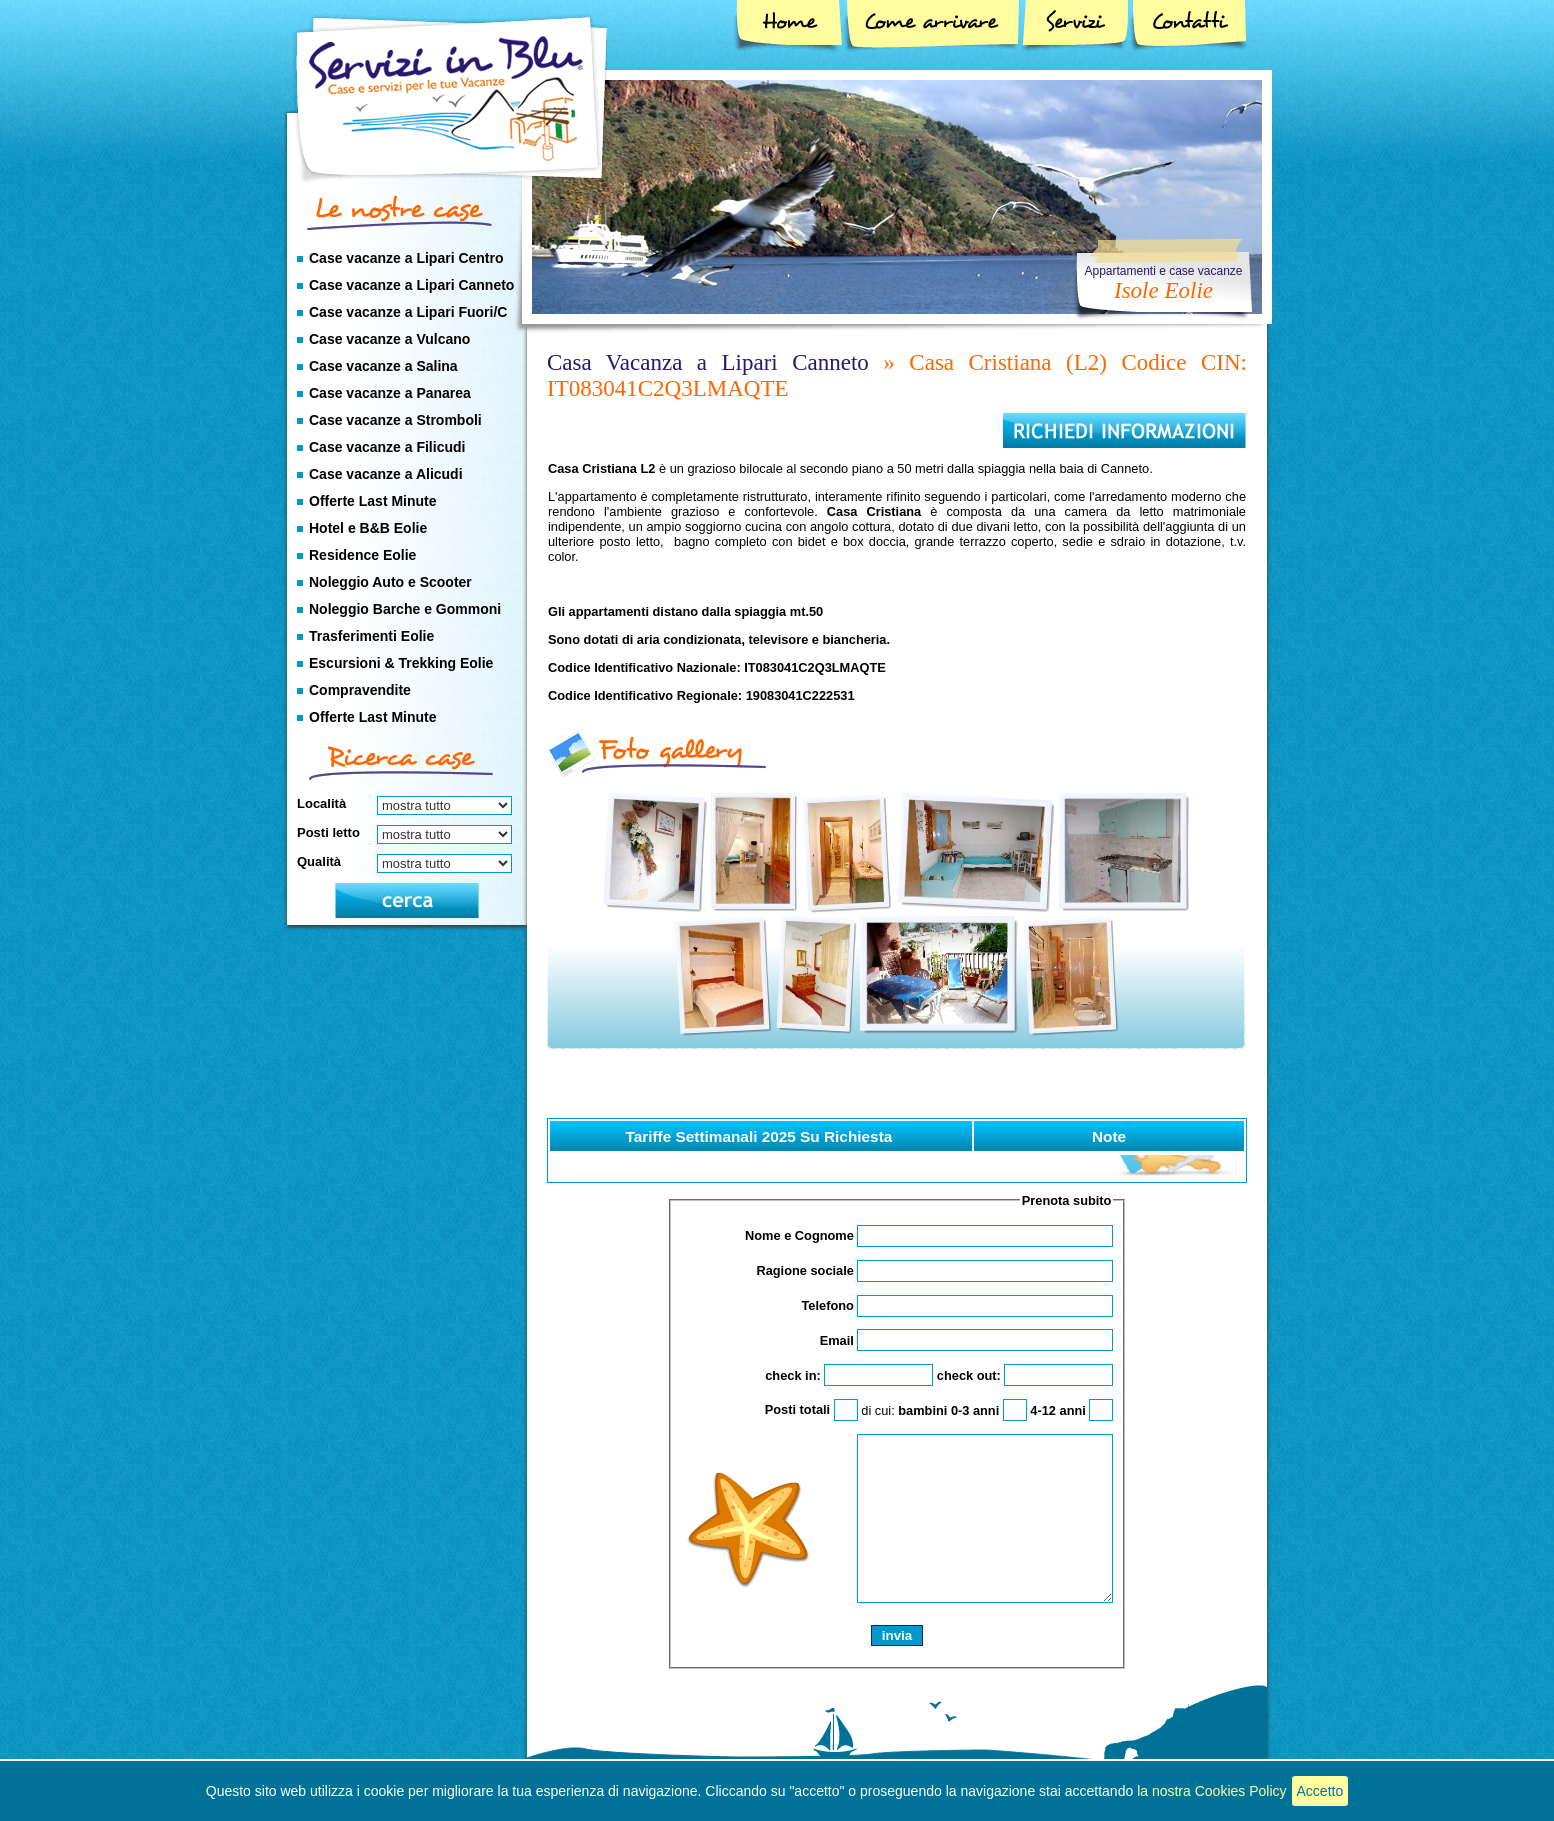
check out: (1025, 1375)
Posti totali (811, 1409)
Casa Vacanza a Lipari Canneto (708, 362)
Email (967, 1340)
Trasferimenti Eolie (371, 636)
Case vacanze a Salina (383, 366)
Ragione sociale (934, 1270)
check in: (849, 1375)
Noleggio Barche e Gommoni (405, 609)
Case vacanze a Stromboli (395, 420)
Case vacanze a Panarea (390, 393)
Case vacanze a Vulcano (389, 339)
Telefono (957, 1305)
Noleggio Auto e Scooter (390, 582)
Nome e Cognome (929, 1235)
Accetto (1320, 1791)
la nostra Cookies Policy (1211, 1791)
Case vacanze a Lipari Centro (406, 258)
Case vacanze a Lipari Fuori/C (408, 312)
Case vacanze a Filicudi (387, 447)
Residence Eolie (362, 555)
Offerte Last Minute (373, 501)
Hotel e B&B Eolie (368, 528)
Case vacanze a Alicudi (386, 474)
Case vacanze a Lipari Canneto (411, 285)
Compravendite (360, 690)
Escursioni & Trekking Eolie (401, 663)
